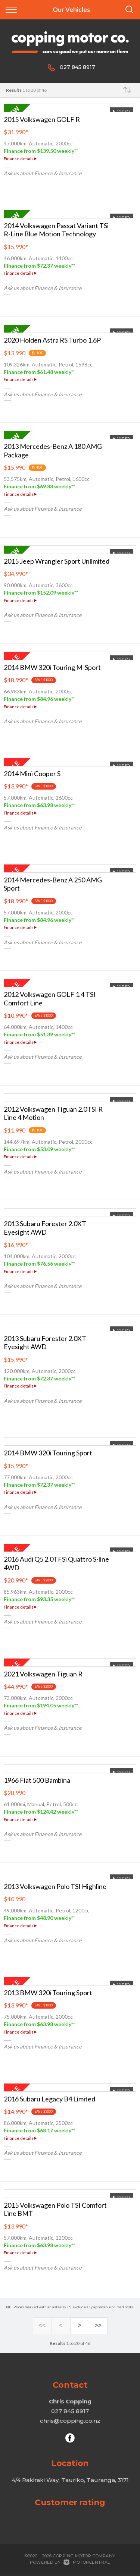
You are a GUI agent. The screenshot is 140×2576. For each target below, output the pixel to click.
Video (121, 111)
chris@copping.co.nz (70, 2420)
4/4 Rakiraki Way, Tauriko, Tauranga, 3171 (70, 2480)
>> (98, 2326)
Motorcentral (86, 2562)
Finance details (20, 158)
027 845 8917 (77, 67)
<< (42, 2326)
